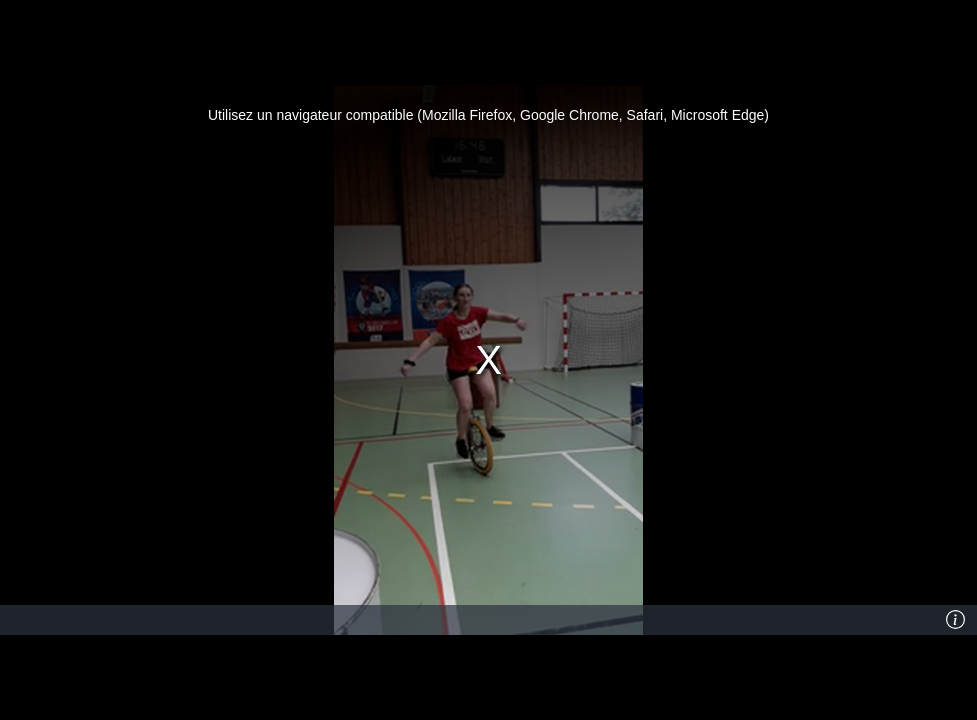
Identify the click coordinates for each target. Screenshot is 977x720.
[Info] (956, 620)
